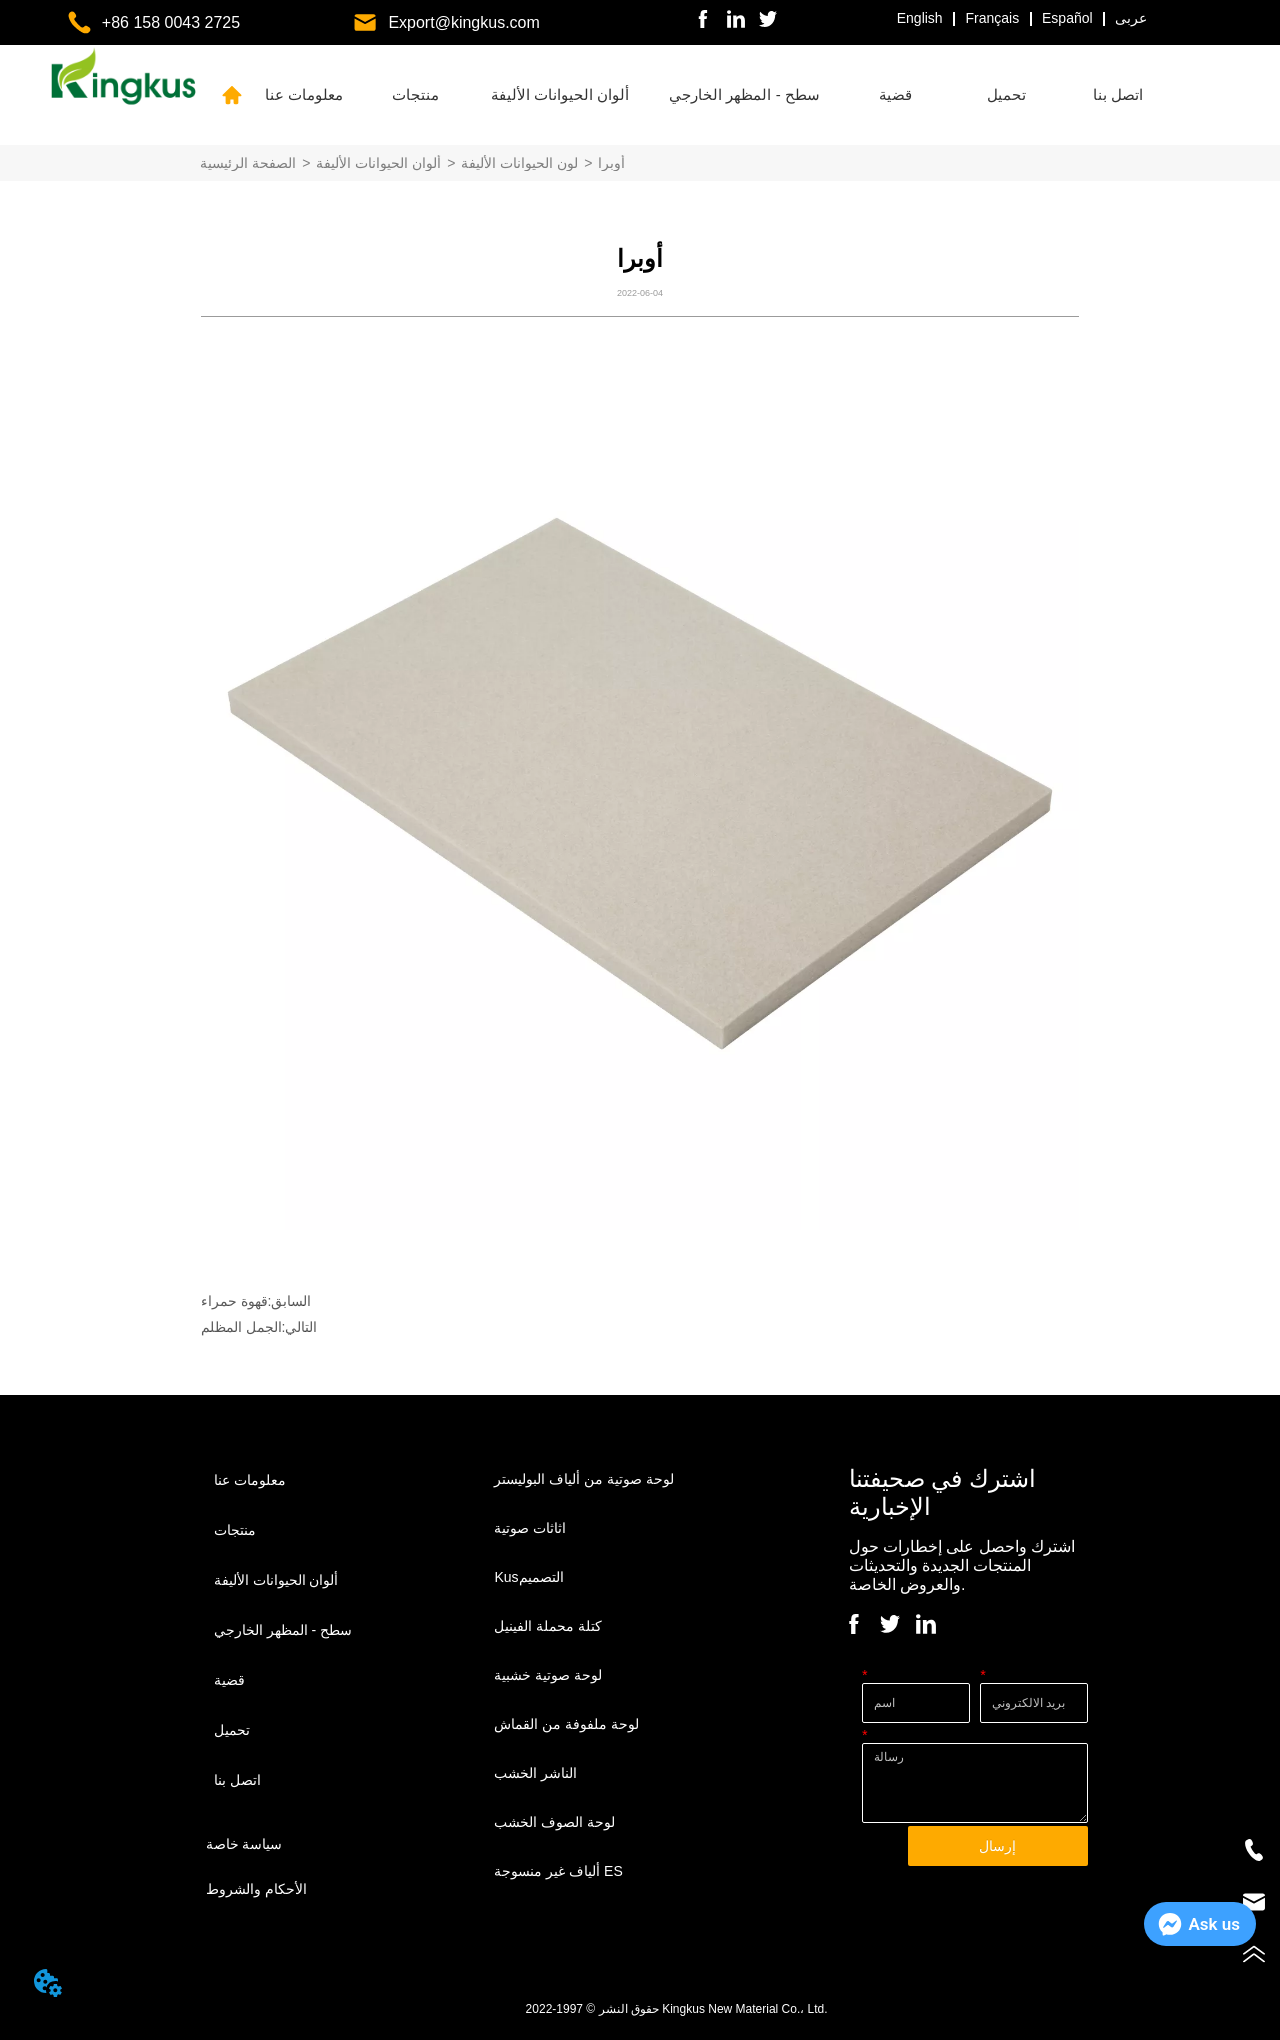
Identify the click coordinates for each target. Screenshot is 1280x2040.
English (920, 18)
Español (1067, 18)
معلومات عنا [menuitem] (304, 94)
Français (993, 18)
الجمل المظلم (241, 1327)
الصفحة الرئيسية (248, 163)
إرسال (997, 1846)
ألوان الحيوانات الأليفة (378, 163)
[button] (415, 95)
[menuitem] (415, 95)
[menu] (711, 95)
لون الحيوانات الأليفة (519, 163)
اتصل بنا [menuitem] (1118, 94)
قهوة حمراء (234, 1301)
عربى (1131, 18)
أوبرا (611, 163)
